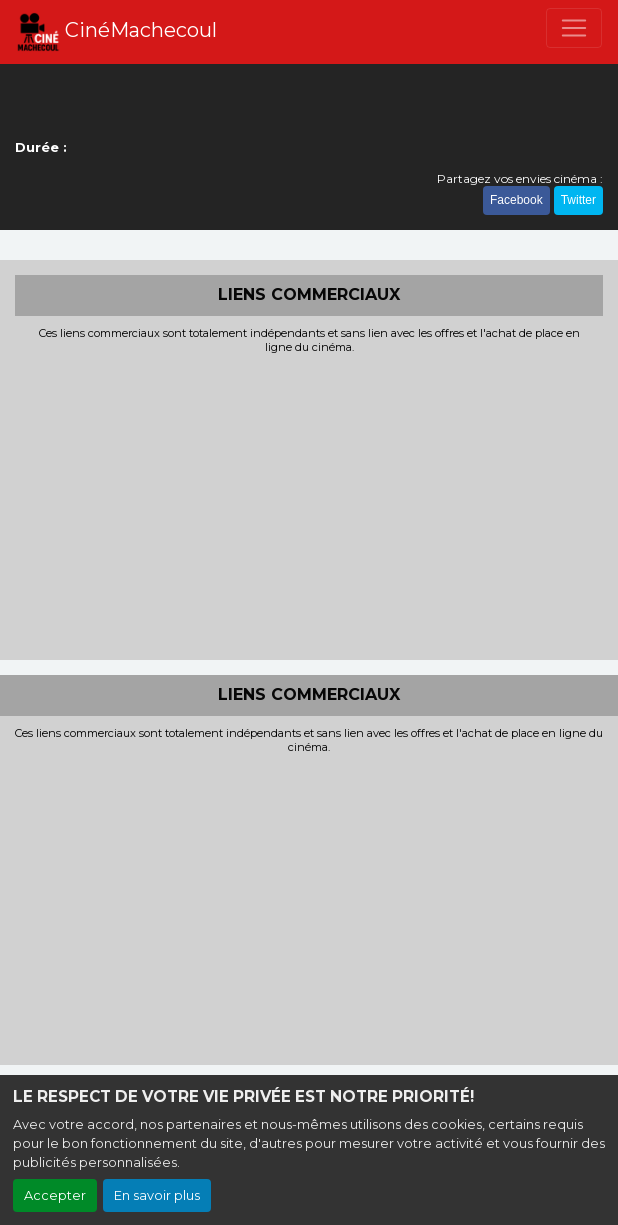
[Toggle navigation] (574, 28)
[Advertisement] (309, 505)
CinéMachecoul (116, 32)
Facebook (516, 200)
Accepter (55, 1195)
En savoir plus (157, 1195)
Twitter (578, 200)
